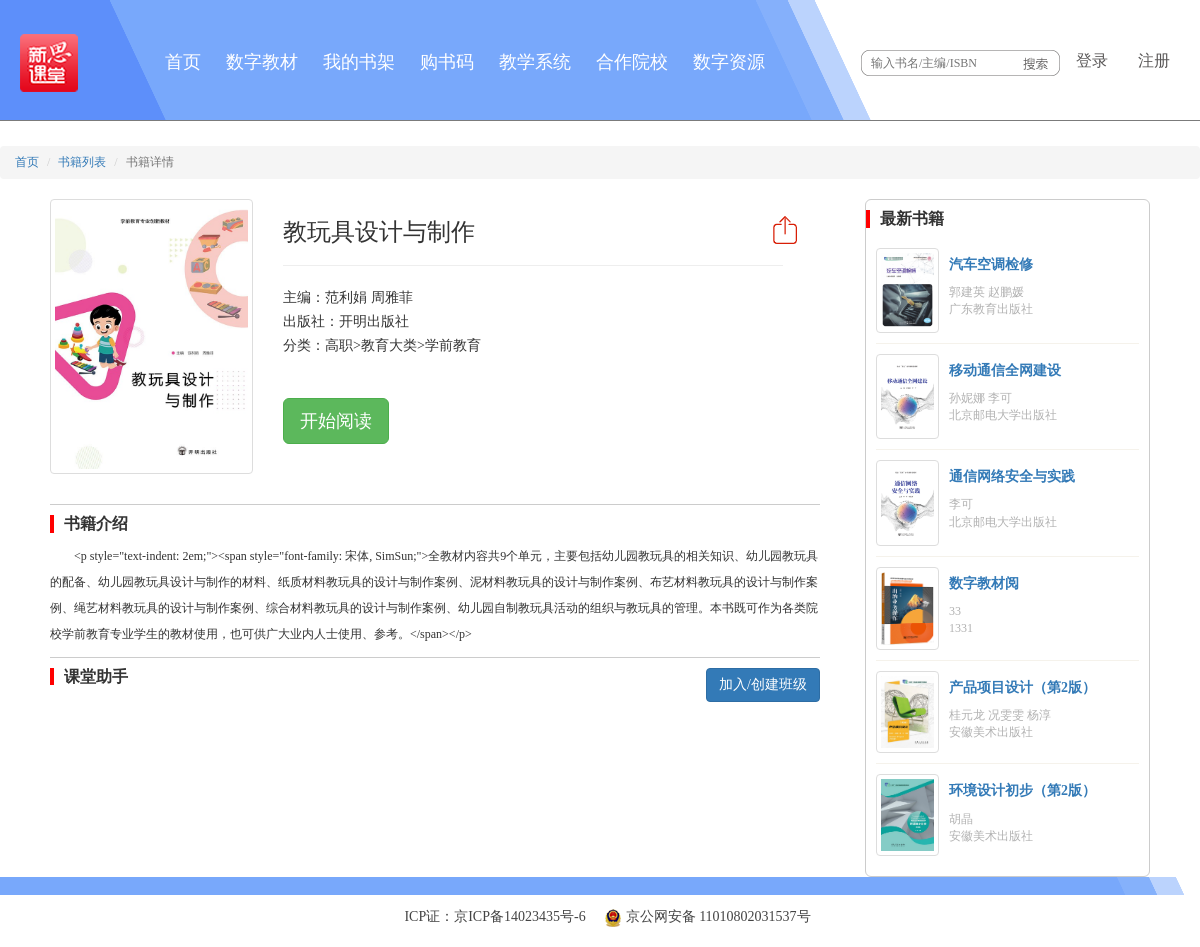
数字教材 (262, 62)
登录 (1092, 60)
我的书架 (359, 62)
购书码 (447, 62)
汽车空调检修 (991, 264)
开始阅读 (336, 421)
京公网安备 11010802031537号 (707, 916)
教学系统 (535, 62)
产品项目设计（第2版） (1022, 687)
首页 (183, 62)
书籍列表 (82, 162)
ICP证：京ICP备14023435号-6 (494, 916)
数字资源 (729, 62)
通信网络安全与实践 (1012, 476)
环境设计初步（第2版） (1022, 790)
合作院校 (632, 62)
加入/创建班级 (763, 684)
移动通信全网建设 (1005, 370)
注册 (1154, 60)
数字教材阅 (984, 583)
